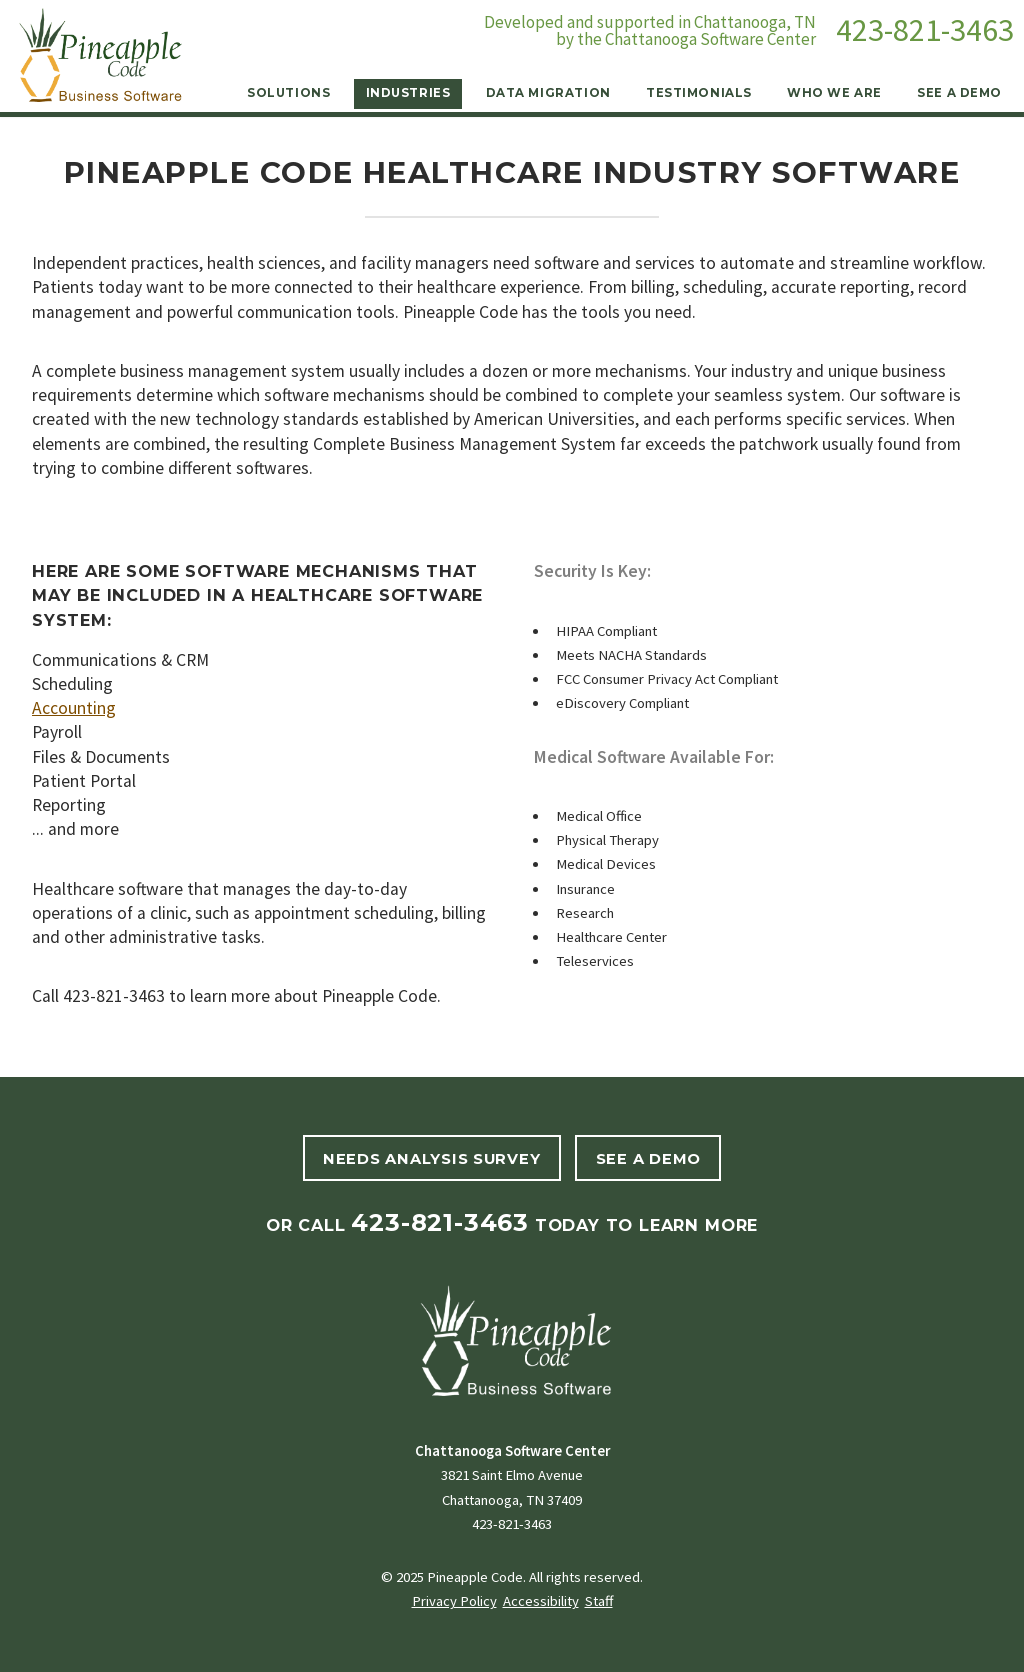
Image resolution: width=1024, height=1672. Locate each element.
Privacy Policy (454, 1601)
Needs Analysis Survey (431, 1159)
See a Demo (959, 93)
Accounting (74, 708)
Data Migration (548, 93)
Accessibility (541, 1601)
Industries (408, 93)
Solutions (288, 93)
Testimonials (699, 93)
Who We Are (834, 93)
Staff (599, 1601)
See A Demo (648, 1159)
